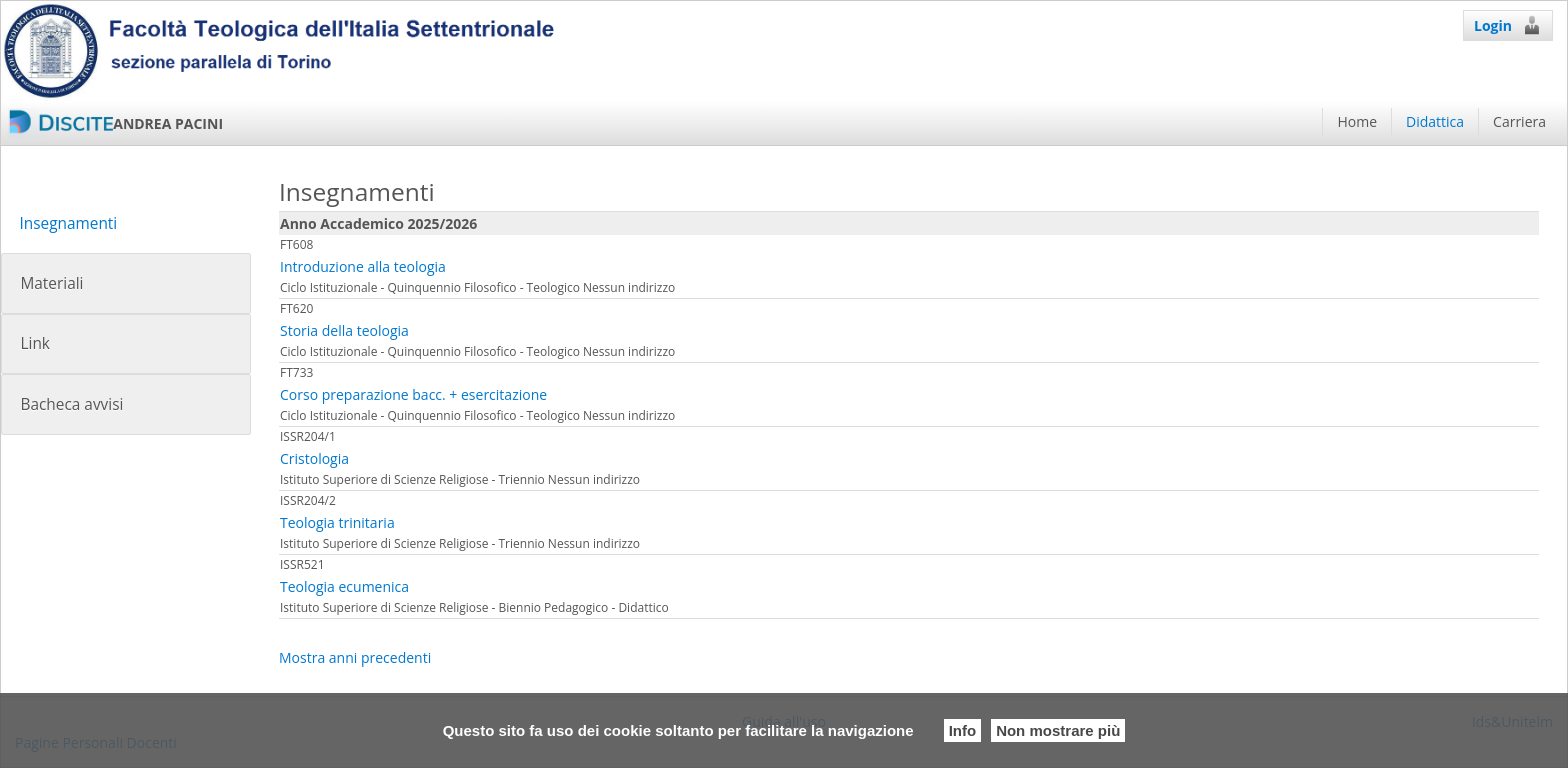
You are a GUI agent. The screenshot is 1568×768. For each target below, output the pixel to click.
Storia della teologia (344, 330)
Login (1508, 25)
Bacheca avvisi (71, 404)
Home (1357, 121)
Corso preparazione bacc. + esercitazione (413, 394)
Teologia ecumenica (344, 586)
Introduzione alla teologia (363, 266)
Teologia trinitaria (337, 522)
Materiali (51, 283)
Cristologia (314, 458)
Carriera (1519, 121)
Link (34, 343)
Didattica (1435, 121)
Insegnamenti (68, 223)
